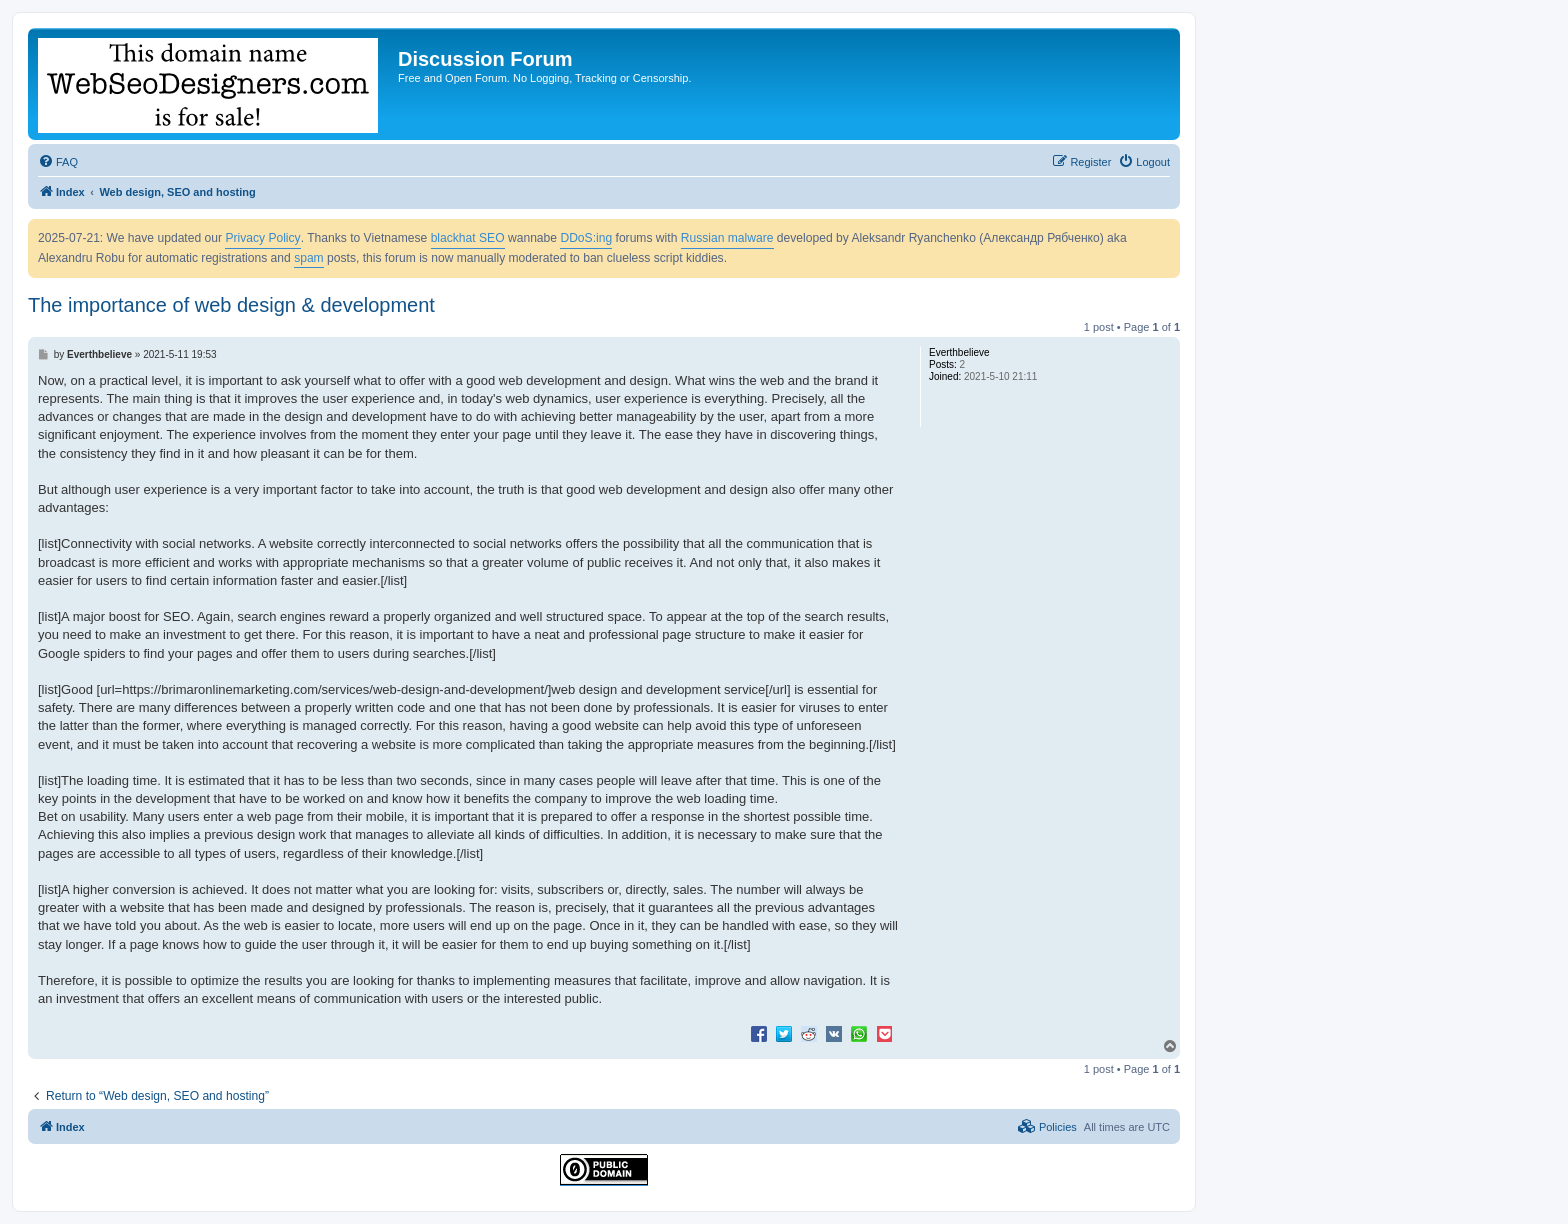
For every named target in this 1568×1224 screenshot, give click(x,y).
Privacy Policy (262, 238)
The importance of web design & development (231, 305)
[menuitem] (58, 162)
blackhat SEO (468, 238)
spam (309, 258)
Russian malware (727, 238)
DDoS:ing (586, 238)
